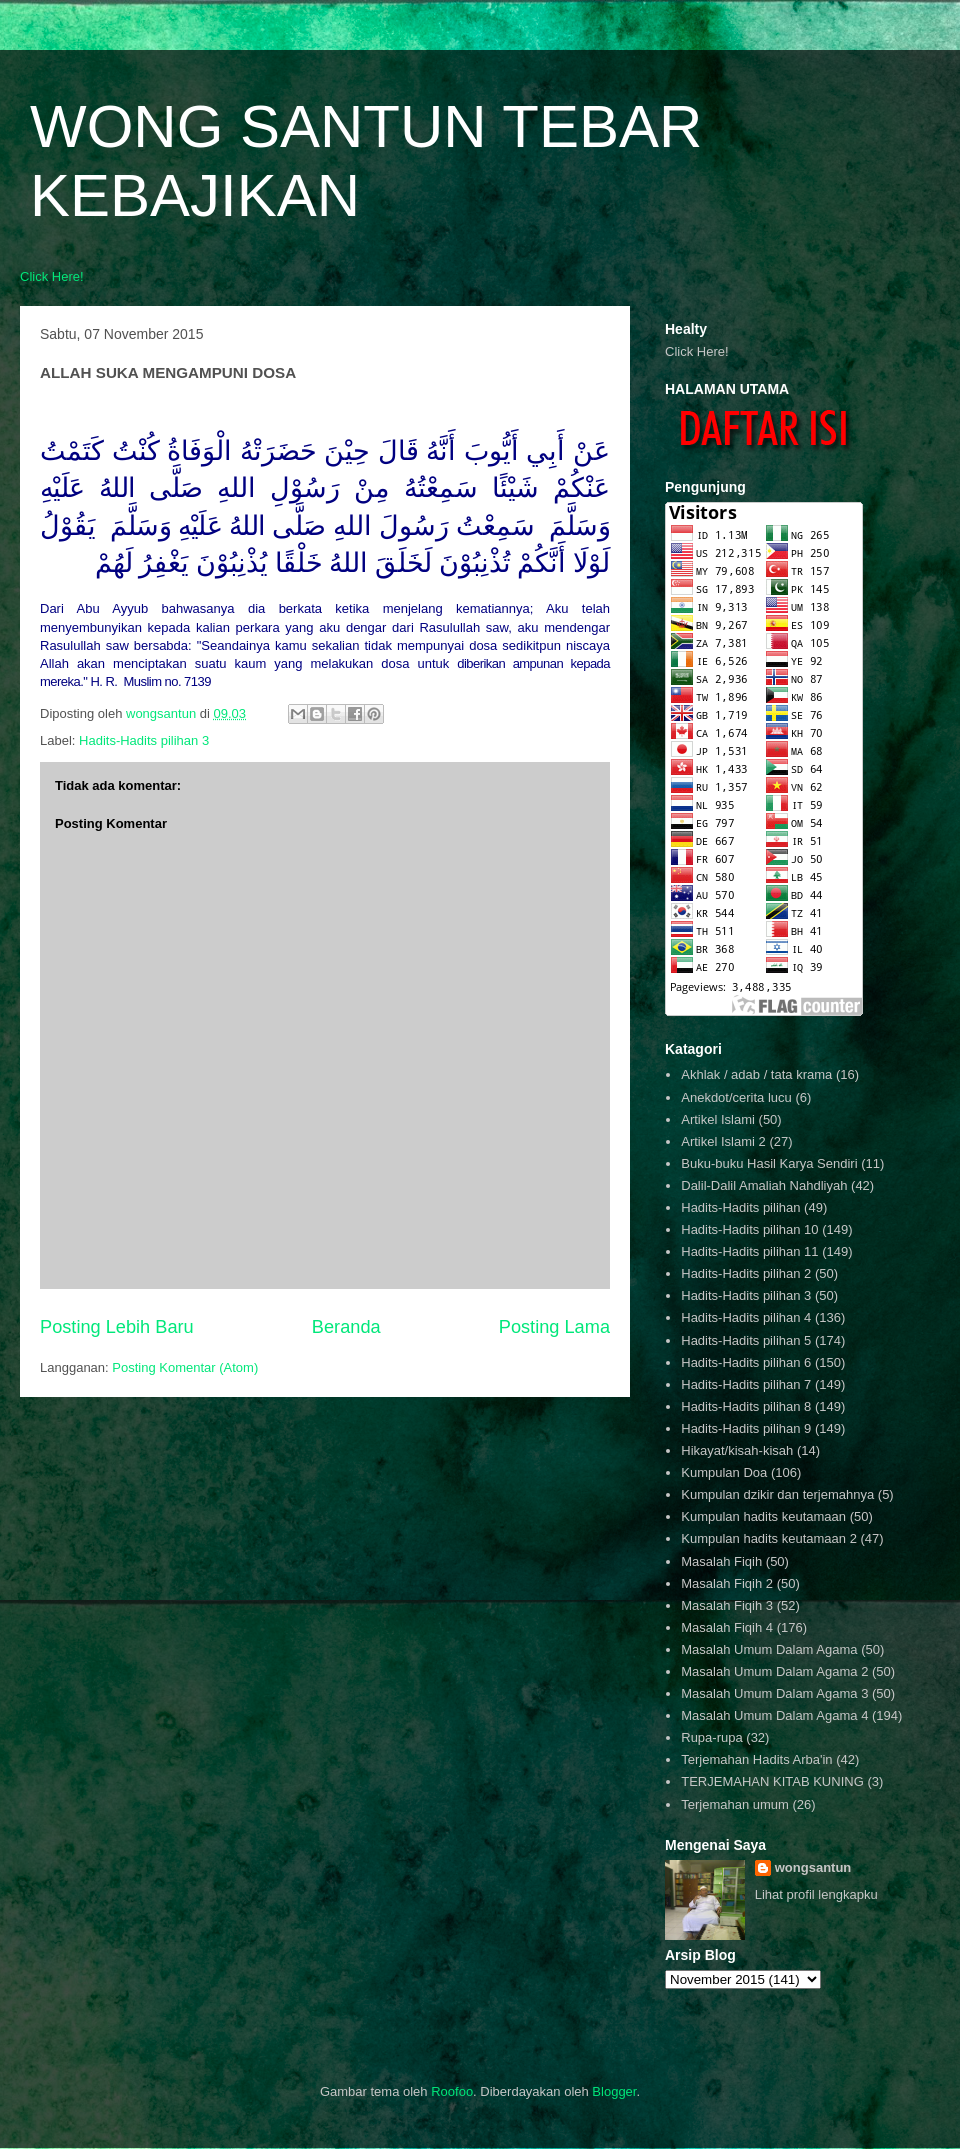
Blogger (614, 2091)
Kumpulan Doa (724, 1472)
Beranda (346, 1327)
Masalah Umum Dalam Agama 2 (774, 1671)
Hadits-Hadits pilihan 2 (746, 1273)
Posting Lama (554, 1327)
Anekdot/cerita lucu (736, 1097)
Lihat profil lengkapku (816, 1894)
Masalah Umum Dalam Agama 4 (774, 1715)
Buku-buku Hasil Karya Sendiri (769, 1163)
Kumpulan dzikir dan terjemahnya (777, 1494)
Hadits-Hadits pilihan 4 (746, 1317)
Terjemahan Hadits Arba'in (756, 1759)
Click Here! (52, 276)
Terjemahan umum (735, 1804)
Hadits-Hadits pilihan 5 (746, 1340)
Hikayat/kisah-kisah (737, 1450)
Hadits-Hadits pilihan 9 (746, 1428)
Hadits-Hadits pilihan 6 (746, 1362)
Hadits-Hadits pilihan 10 (749, 1229)
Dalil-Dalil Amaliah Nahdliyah (764, 1185)
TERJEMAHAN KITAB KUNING (772, 1781)
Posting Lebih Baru (117, 1327)
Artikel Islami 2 (723, 1141)
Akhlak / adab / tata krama (756, 1074)
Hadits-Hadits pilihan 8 (746, 1406)
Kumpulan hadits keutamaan (763, 1516)
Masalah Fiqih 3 (727, 1605)
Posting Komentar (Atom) (185, 1367)
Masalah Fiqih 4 (727, 1627)
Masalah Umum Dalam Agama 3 (774, 1693)
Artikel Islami (718, 1119)
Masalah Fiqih (721, 1561)
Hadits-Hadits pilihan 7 (746, 1384)
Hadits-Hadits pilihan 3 (144, 740)
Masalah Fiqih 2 (727, 1583)
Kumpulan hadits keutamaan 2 (769, 1538)
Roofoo (452, 2091)
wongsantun (813, 1867)
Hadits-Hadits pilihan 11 (749, 1251)
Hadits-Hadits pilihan (740, 1207)
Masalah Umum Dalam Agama (769, 1649)
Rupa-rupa (711, 1737)
